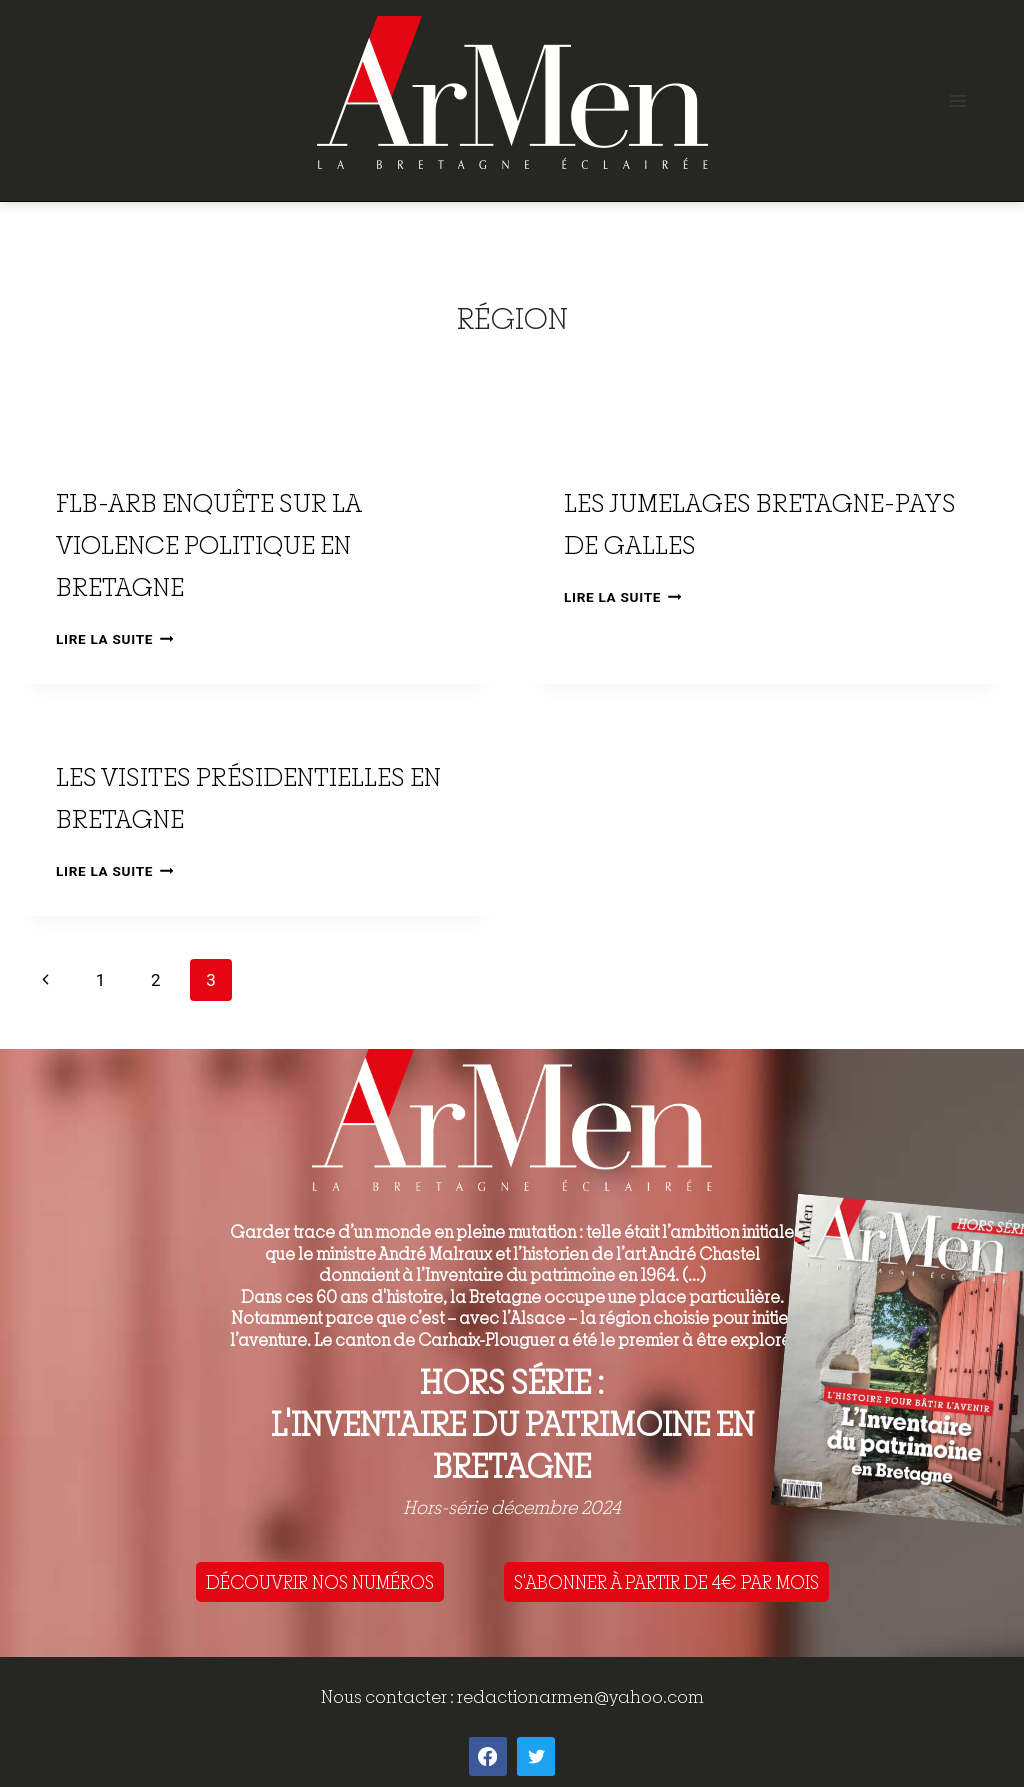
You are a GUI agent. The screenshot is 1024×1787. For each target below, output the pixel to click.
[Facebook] (488, 1756)
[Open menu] (957, 100)
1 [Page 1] (101, 980)
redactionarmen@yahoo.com (580, 1696)
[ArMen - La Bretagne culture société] (512, 92)
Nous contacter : (389, 1696)
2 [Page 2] (156, 980)
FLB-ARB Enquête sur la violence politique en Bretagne (208, 544)
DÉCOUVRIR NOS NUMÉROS (320, 1582)
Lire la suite (114, 639)
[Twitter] (536, 1756)
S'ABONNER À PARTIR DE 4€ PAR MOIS (666, 1582)
